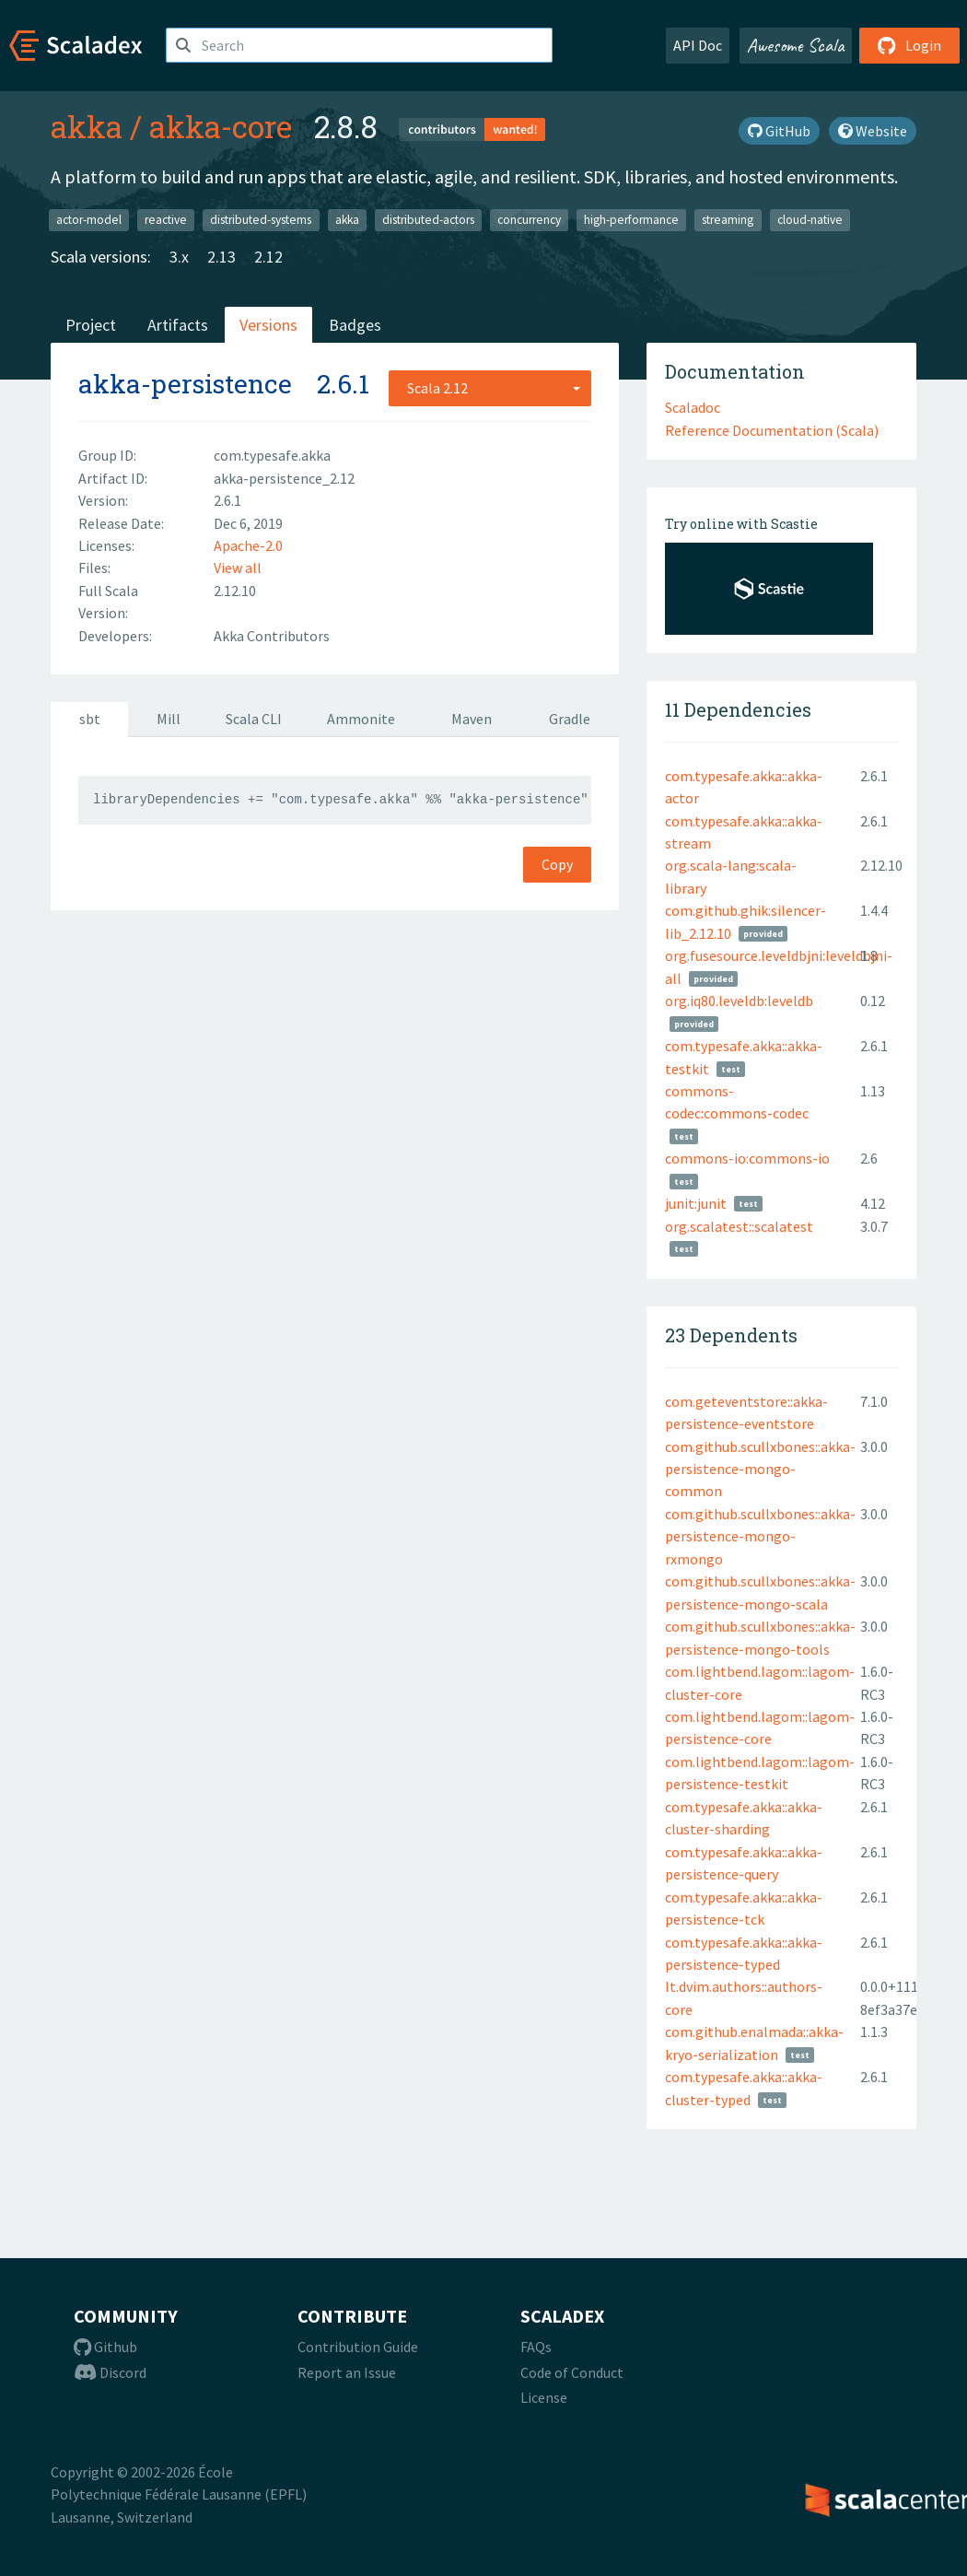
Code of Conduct (571, 2372)
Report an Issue (346, 2372)
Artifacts (177, 324)
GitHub (779, 131)
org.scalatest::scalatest (739, 1226)
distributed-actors (428, 220)
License (543, 2397)
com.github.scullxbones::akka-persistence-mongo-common (760, 1469)
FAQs (536, 2346)
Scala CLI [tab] (254, 718)
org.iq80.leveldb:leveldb (739, 1000)
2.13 (221, 256)
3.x (179, 256)
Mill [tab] (169, 718)
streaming (727, 220)
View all (238, 567)
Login (909, 45)
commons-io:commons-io (747, 1158)
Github (105, 2346)
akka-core (220, 126)
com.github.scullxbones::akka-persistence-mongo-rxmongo (760, 1536)
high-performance (631, 220)
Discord (110, 2372)
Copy (557, 864)
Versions (268, 324)
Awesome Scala (796, 45)
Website (872, 131)
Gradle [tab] (569, 718)
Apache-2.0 (248, 545)
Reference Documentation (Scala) (772, 430)
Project (90, 324)
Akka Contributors (272, 635)
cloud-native (810, 220)
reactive (166, 220)
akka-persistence (185, 384)
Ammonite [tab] (361, 718)
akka (86, 126)
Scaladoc (692, 407)
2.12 (268, 256)
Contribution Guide (357, 2346)
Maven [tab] (471, 718)
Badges (355, 324)
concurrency (529, 220)
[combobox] (490, 387)
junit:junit (696, 1203)
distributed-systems (260, 220)
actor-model (89, 220)
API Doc (697, 45)
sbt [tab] (89, 718)
